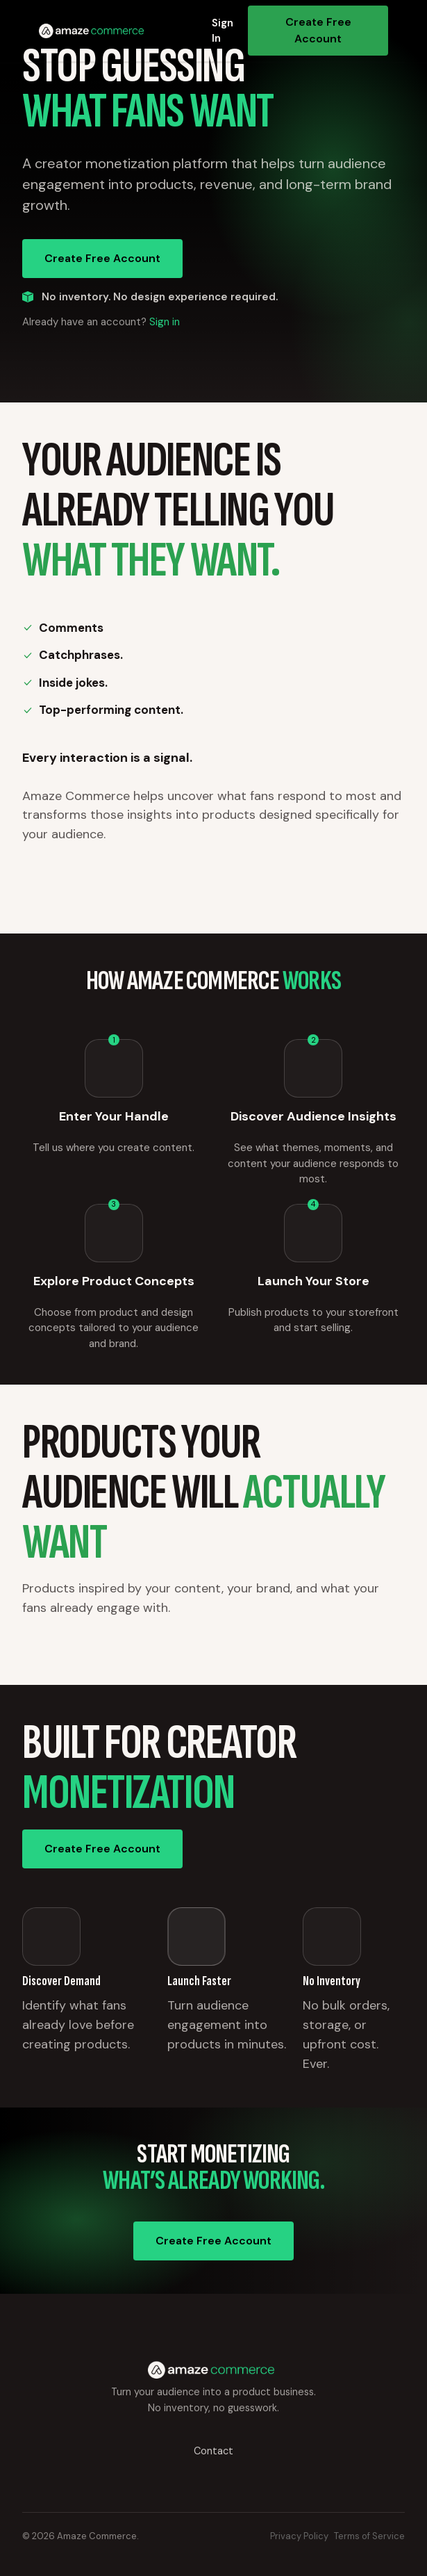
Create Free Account (318, 30)
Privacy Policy (299, 2536)
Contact (213, 2451)
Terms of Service (369, 2536)
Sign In (222, 31)
